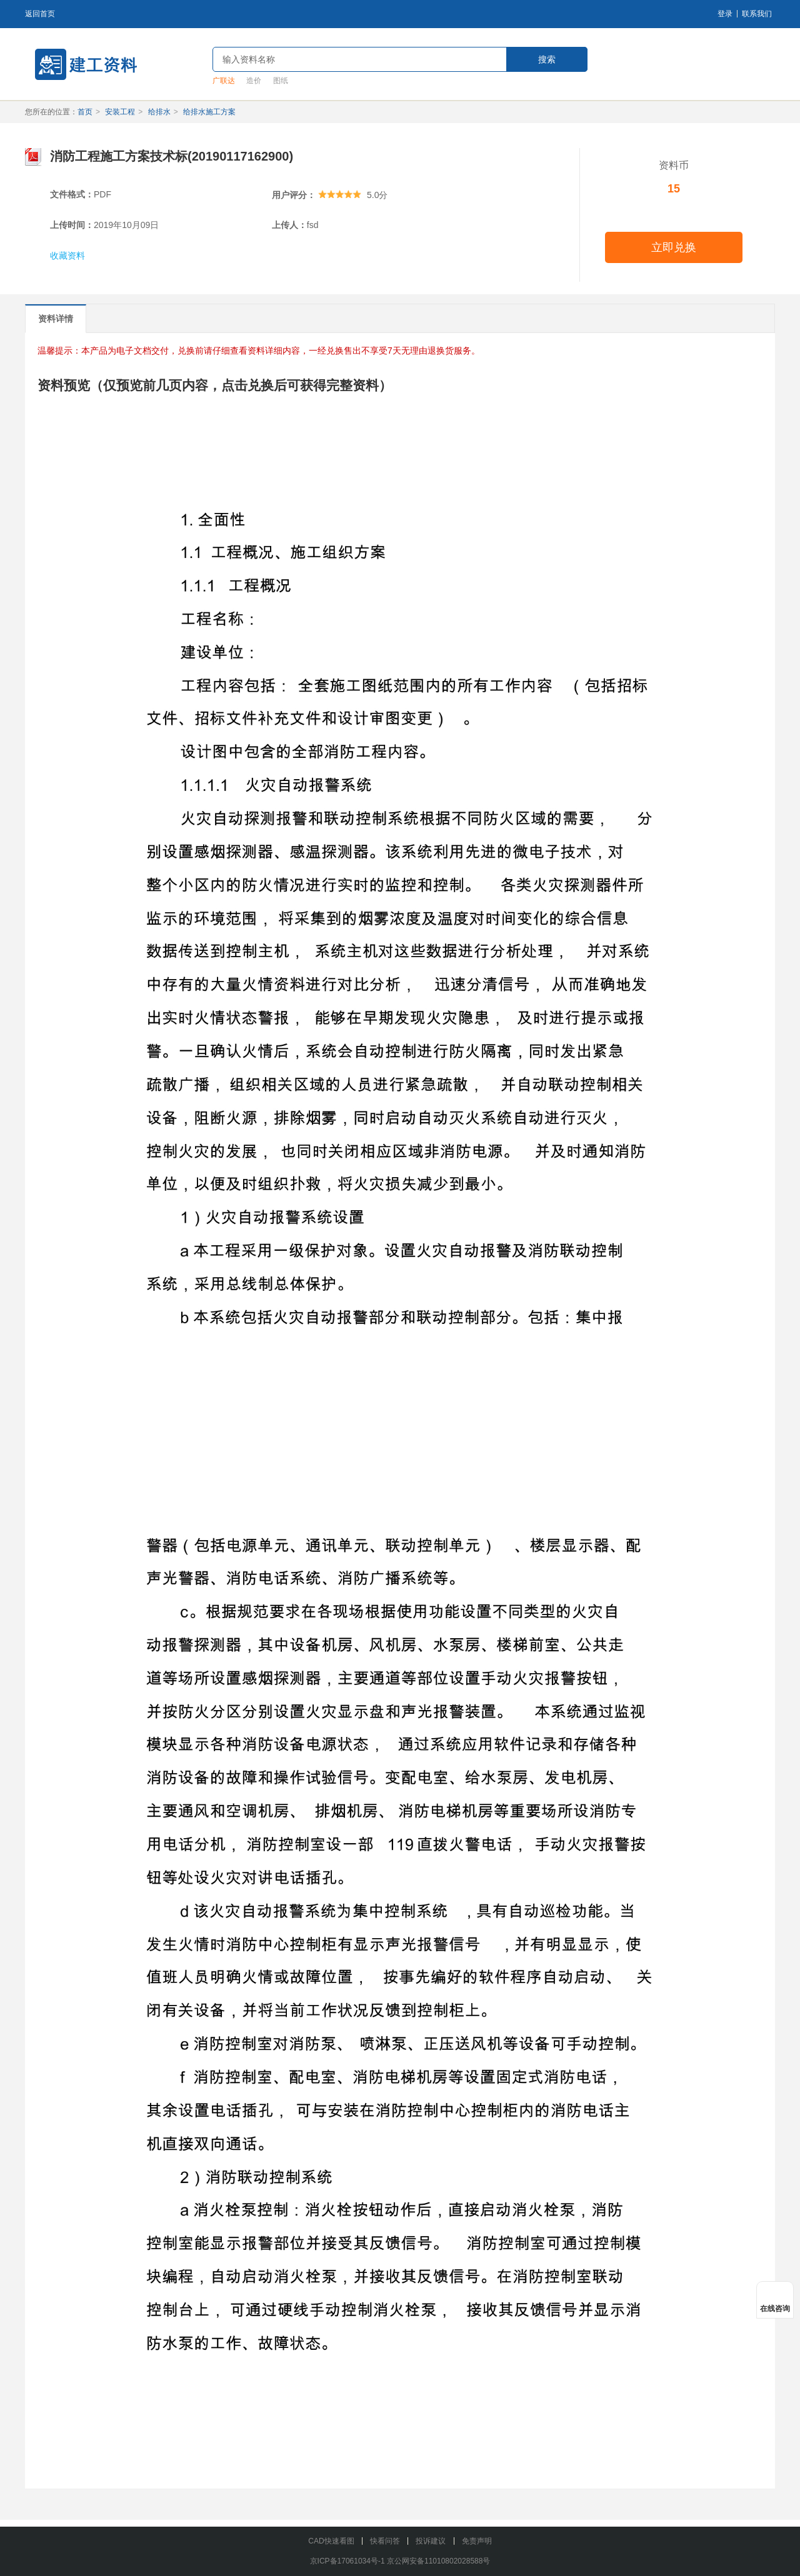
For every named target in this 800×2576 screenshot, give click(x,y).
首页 (85, 111)
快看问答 (385, 2541)
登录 (725, 13)
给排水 (159, 111)
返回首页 (40, 13)
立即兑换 (673, 247)
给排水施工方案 (209, 111)
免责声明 (477, 2541)
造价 (253, 80)
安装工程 (120, 111)
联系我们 (757, 13)
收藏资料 (67, 256)
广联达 (223, 80)
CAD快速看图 (331, 2541)
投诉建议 (431, 2541)
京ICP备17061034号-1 (347, 2561)
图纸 (280, 80)
